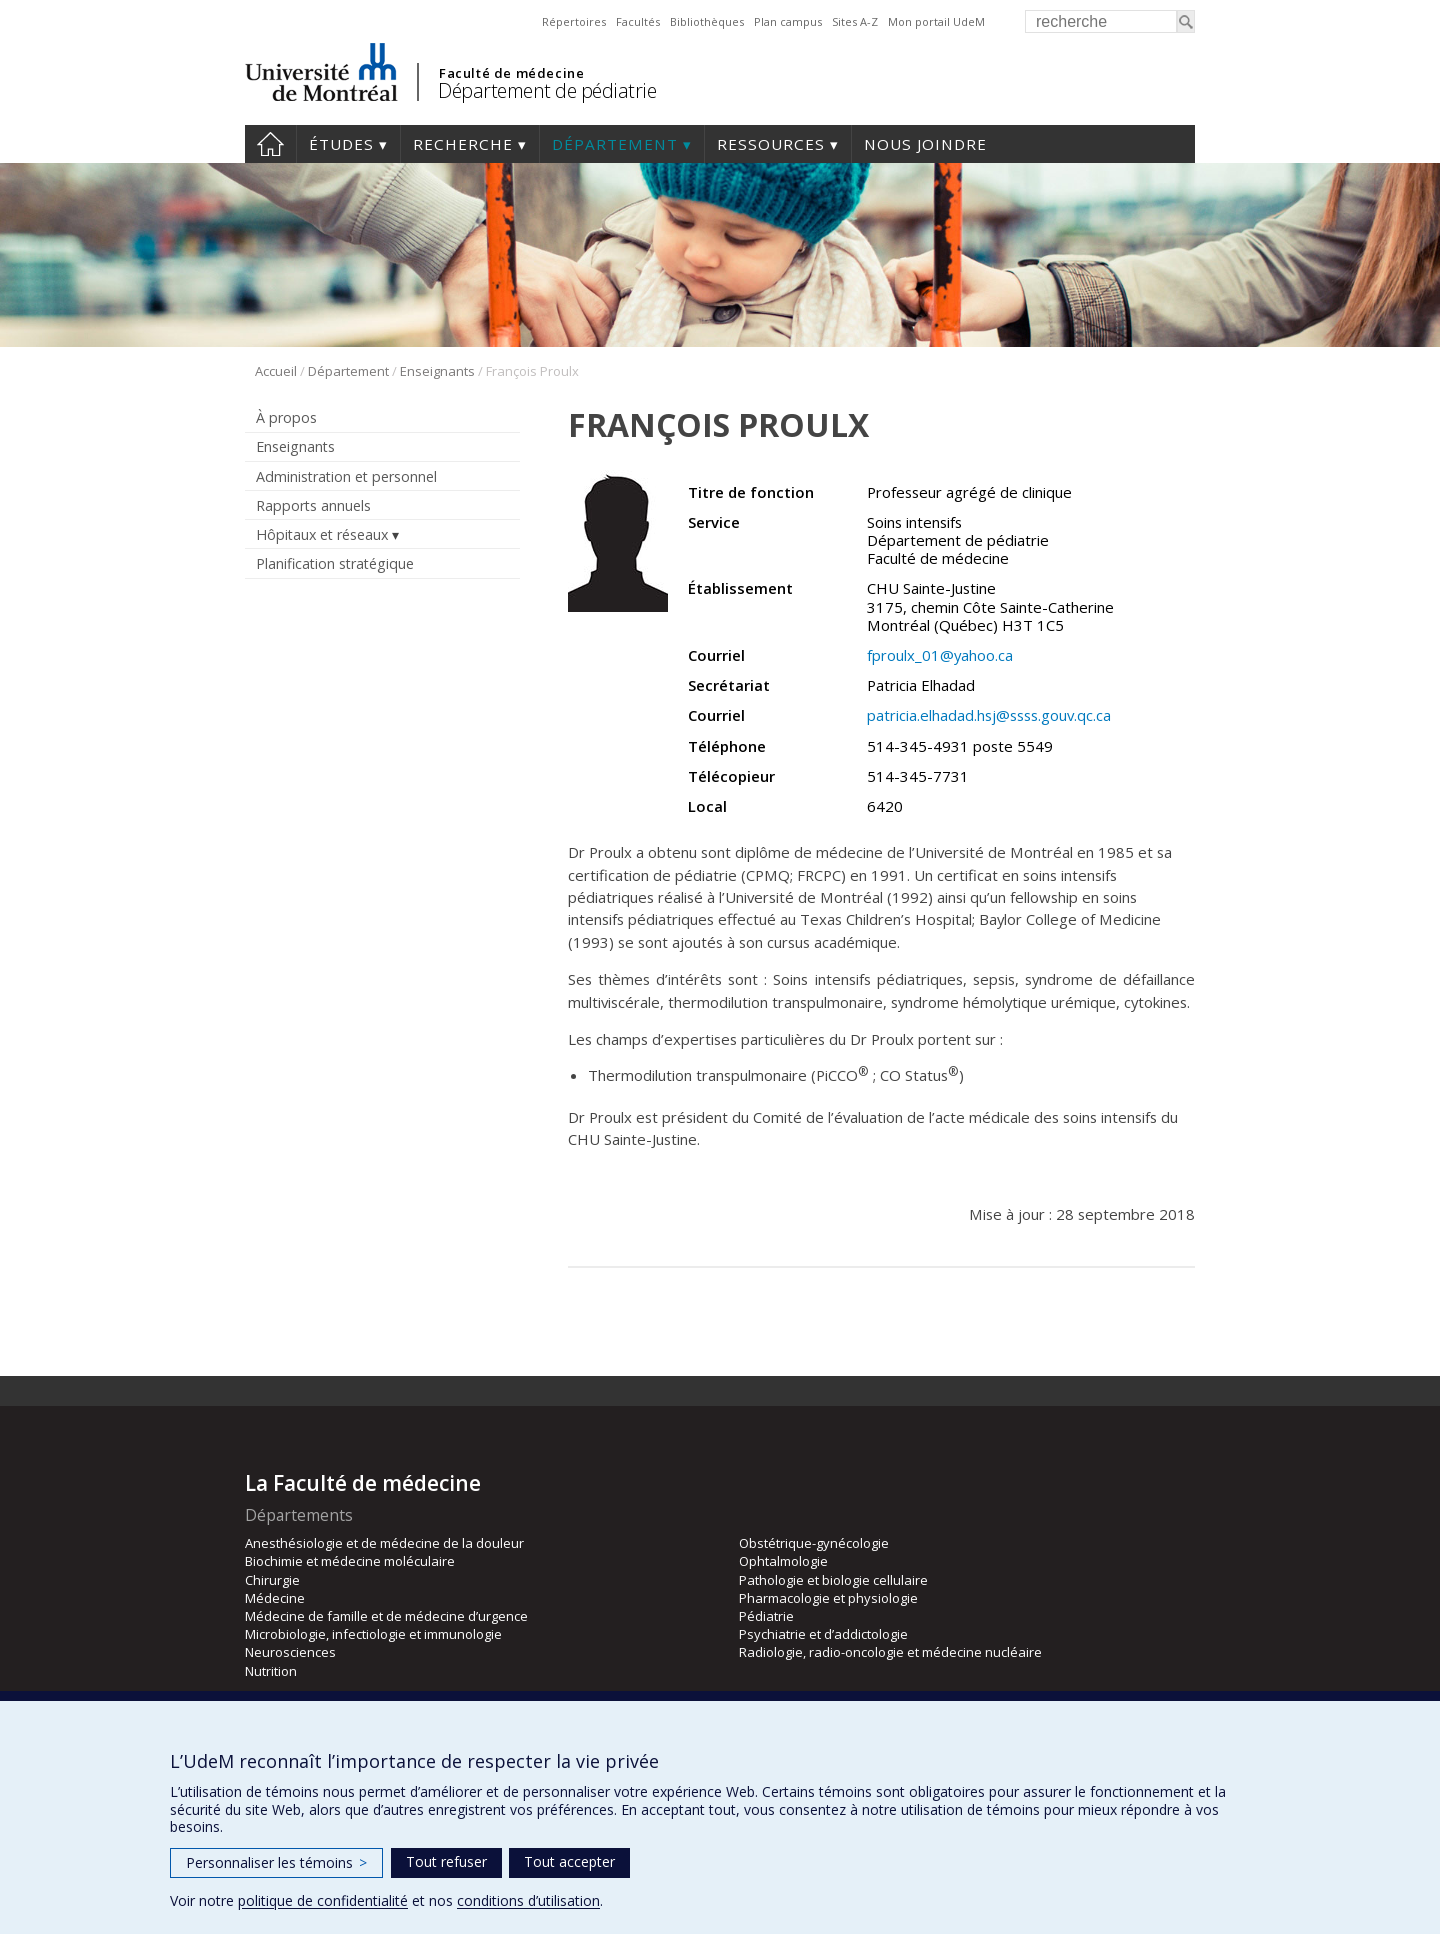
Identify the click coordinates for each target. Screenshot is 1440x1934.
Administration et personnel (346, 476)
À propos (286, 417)
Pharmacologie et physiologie (828, 1598)
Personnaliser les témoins (276, 1862)
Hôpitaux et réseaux (322, 534)
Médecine (275, 1598)
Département (615, 144)
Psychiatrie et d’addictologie (823, 1634)
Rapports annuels (313, 505)
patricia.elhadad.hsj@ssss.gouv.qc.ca (989, 715)
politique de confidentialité (323, 1900)
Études (341, 144)
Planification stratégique (335, 563)
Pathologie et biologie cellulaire (833, 1580)
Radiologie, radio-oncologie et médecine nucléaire (890, 1652)
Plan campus (788, 21)
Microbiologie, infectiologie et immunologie (373, 1634)
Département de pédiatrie (547, 90)
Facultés (638, 21)
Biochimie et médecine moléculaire (350, 1561)
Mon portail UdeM (936, 21)
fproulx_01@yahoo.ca (940, 655)
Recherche (463, 144)
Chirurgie (272, 1580)
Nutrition (271, 1671)
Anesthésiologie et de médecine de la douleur (384, 1543)
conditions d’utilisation (528, 1900)
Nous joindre (925, 144)
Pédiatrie (766, 1616)
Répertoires (574, 21)
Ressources (771, 144)
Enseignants (437, 371)
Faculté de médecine (511, 73)
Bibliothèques (707, 21)
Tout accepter (569, 1861)
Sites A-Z (855, 21)
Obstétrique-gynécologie (814, 1543)
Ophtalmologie (783, 1561)
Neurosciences (290, 1652)
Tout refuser (446, 1861)
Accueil (270, 144)
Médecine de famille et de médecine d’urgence (386, 1616)
